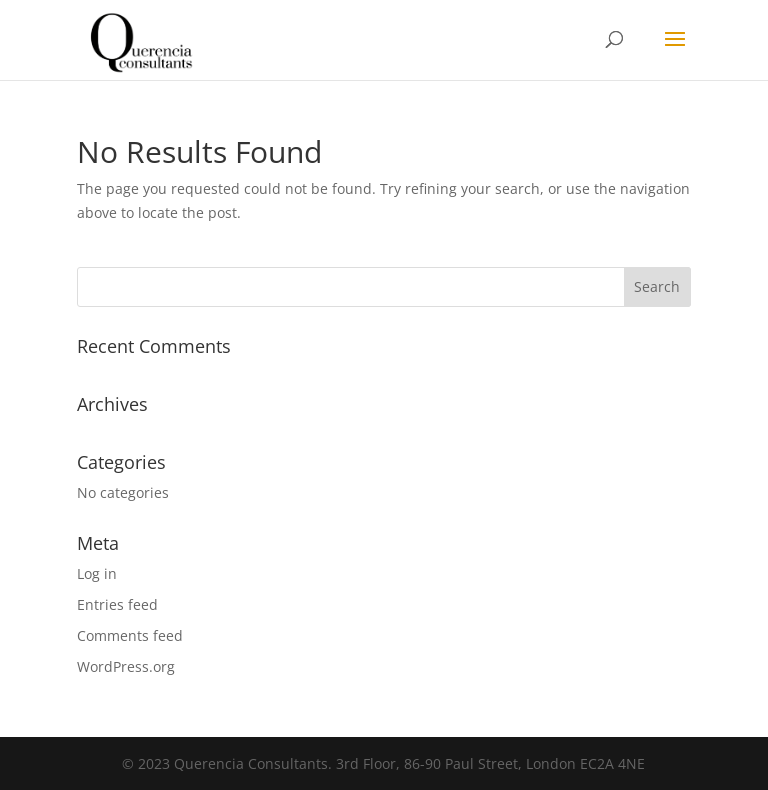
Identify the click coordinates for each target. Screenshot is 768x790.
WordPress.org (126, 666)
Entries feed (117, 604)
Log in (97, 573)
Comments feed (130, 635)
